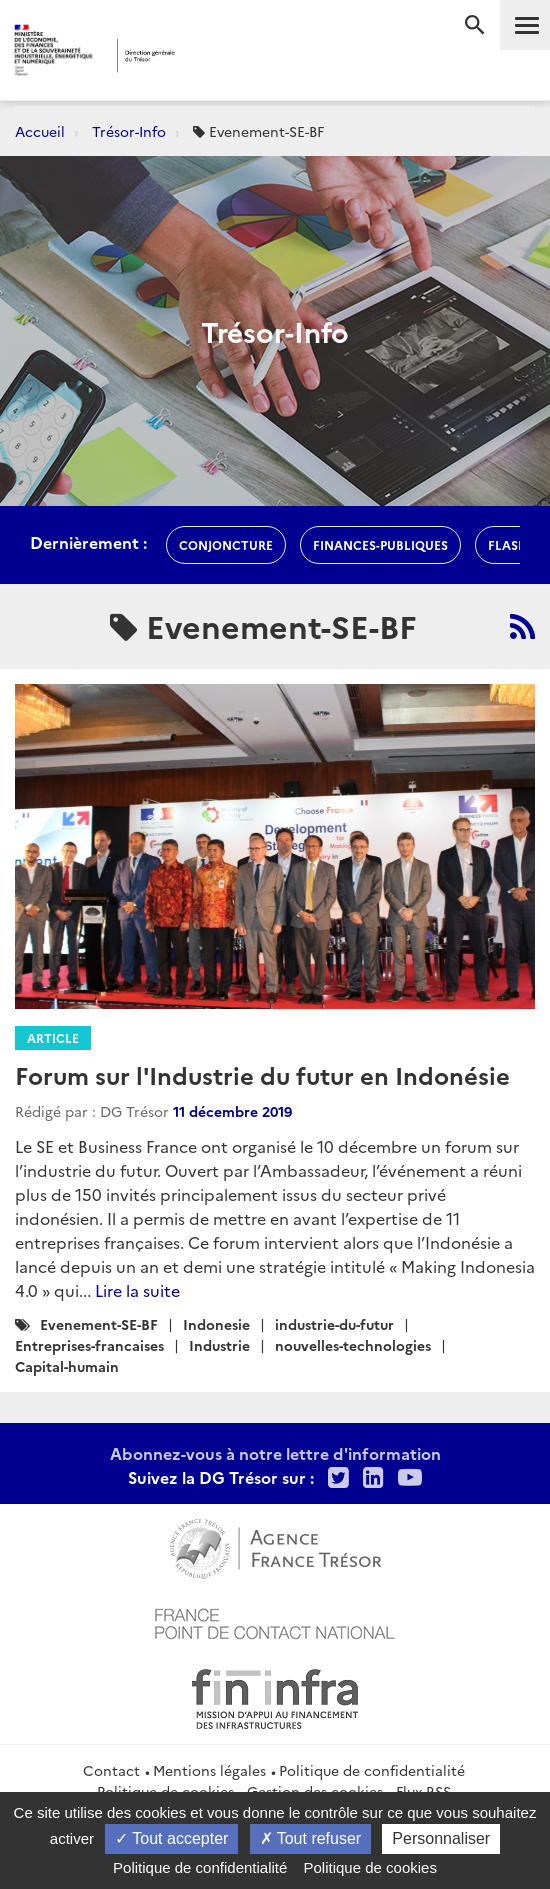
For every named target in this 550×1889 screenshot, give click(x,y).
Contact (111, 1770)
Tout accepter (171, 1838)
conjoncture (226, 544)
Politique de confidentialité (372, 1770)
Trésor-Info (129, 131)
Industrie (219, 1345)
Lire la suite (137, 1290)
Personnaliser (441, 1838)
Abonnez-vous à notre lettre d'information (275, 1453)
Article (53, 1037)
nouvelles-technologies (353, 1345)
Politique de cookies (370, 1867)
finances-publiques (380, 544)
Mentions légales (209, 1770)
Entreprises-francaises (89, 1345)
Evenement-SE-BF (99, 1324)
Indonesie (216, 1324)
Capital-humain (67, 1366)
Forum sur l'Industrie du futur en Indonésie (262, 1074)
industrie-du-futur (334, 1324)
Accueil (40, 131)
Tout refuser (311, 1838)
